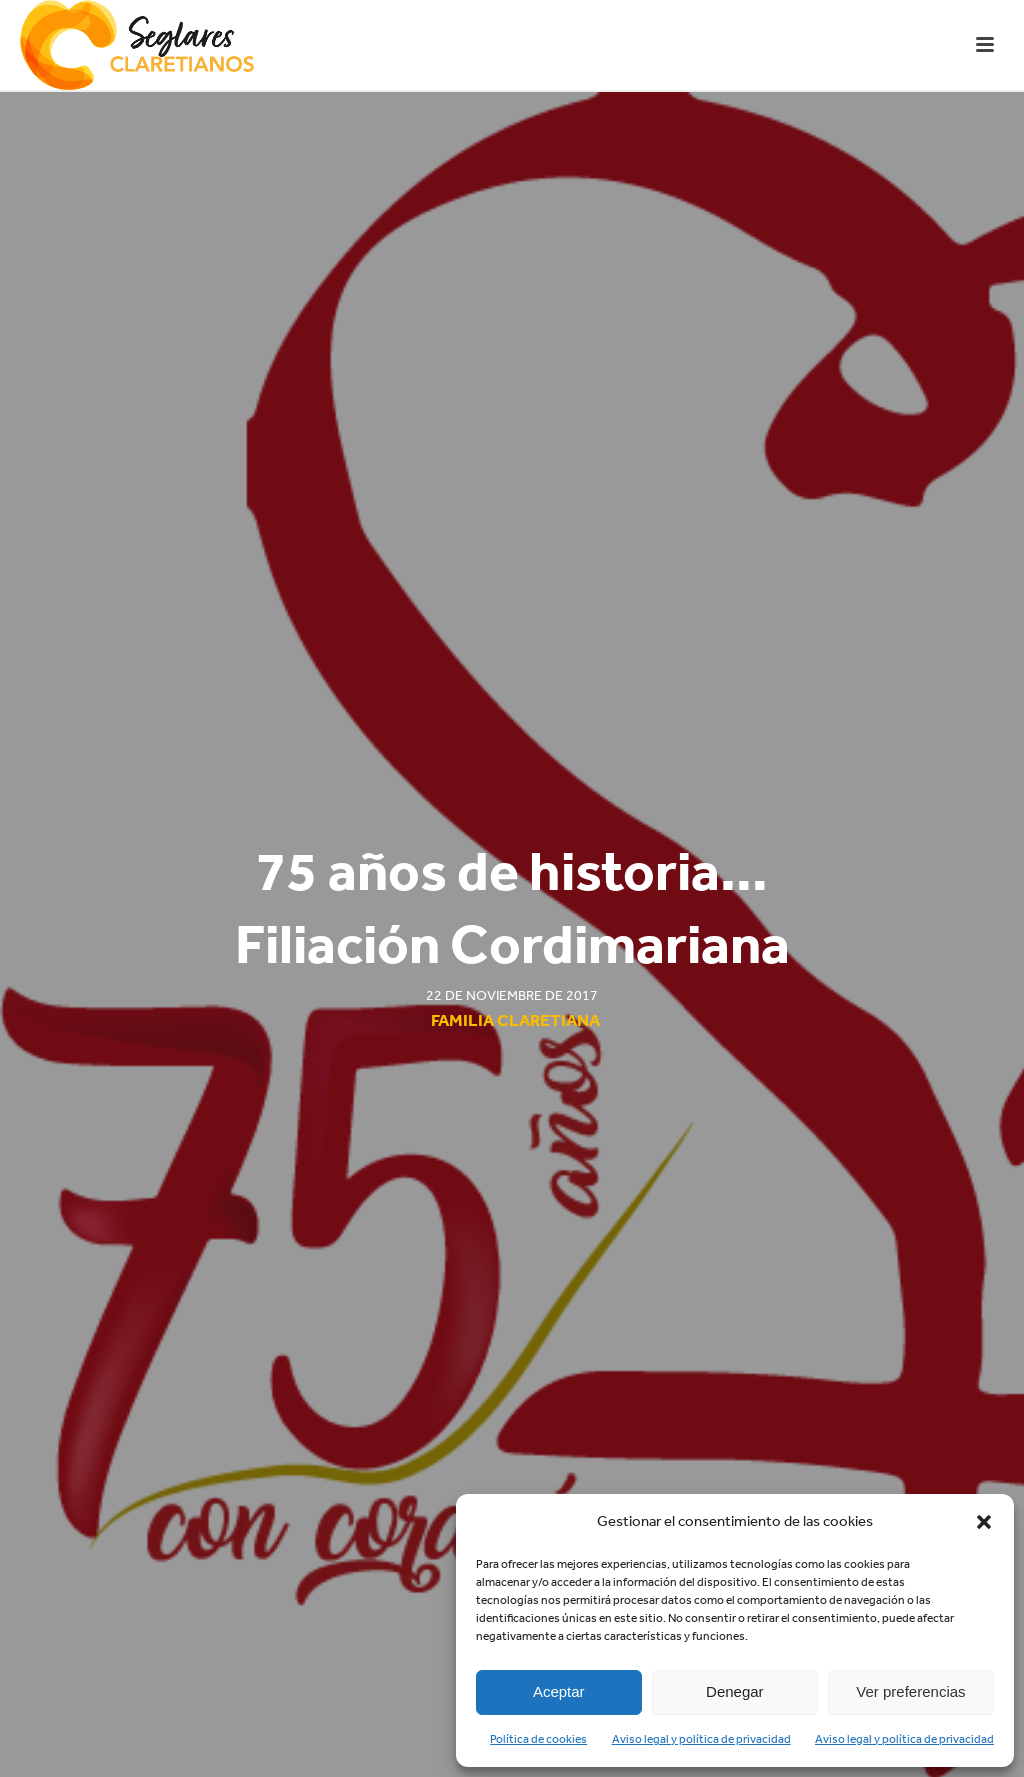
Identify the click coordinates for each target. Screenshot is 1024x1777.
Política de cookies (538, 1739)
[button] (984, 1522)
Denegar (735, 1691)
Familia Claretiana (515, 1020)
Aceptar (559, 1691)
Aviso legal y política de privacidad (701, 1739)
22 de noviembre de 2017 (512, 995)
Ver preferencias (910, 1691)
